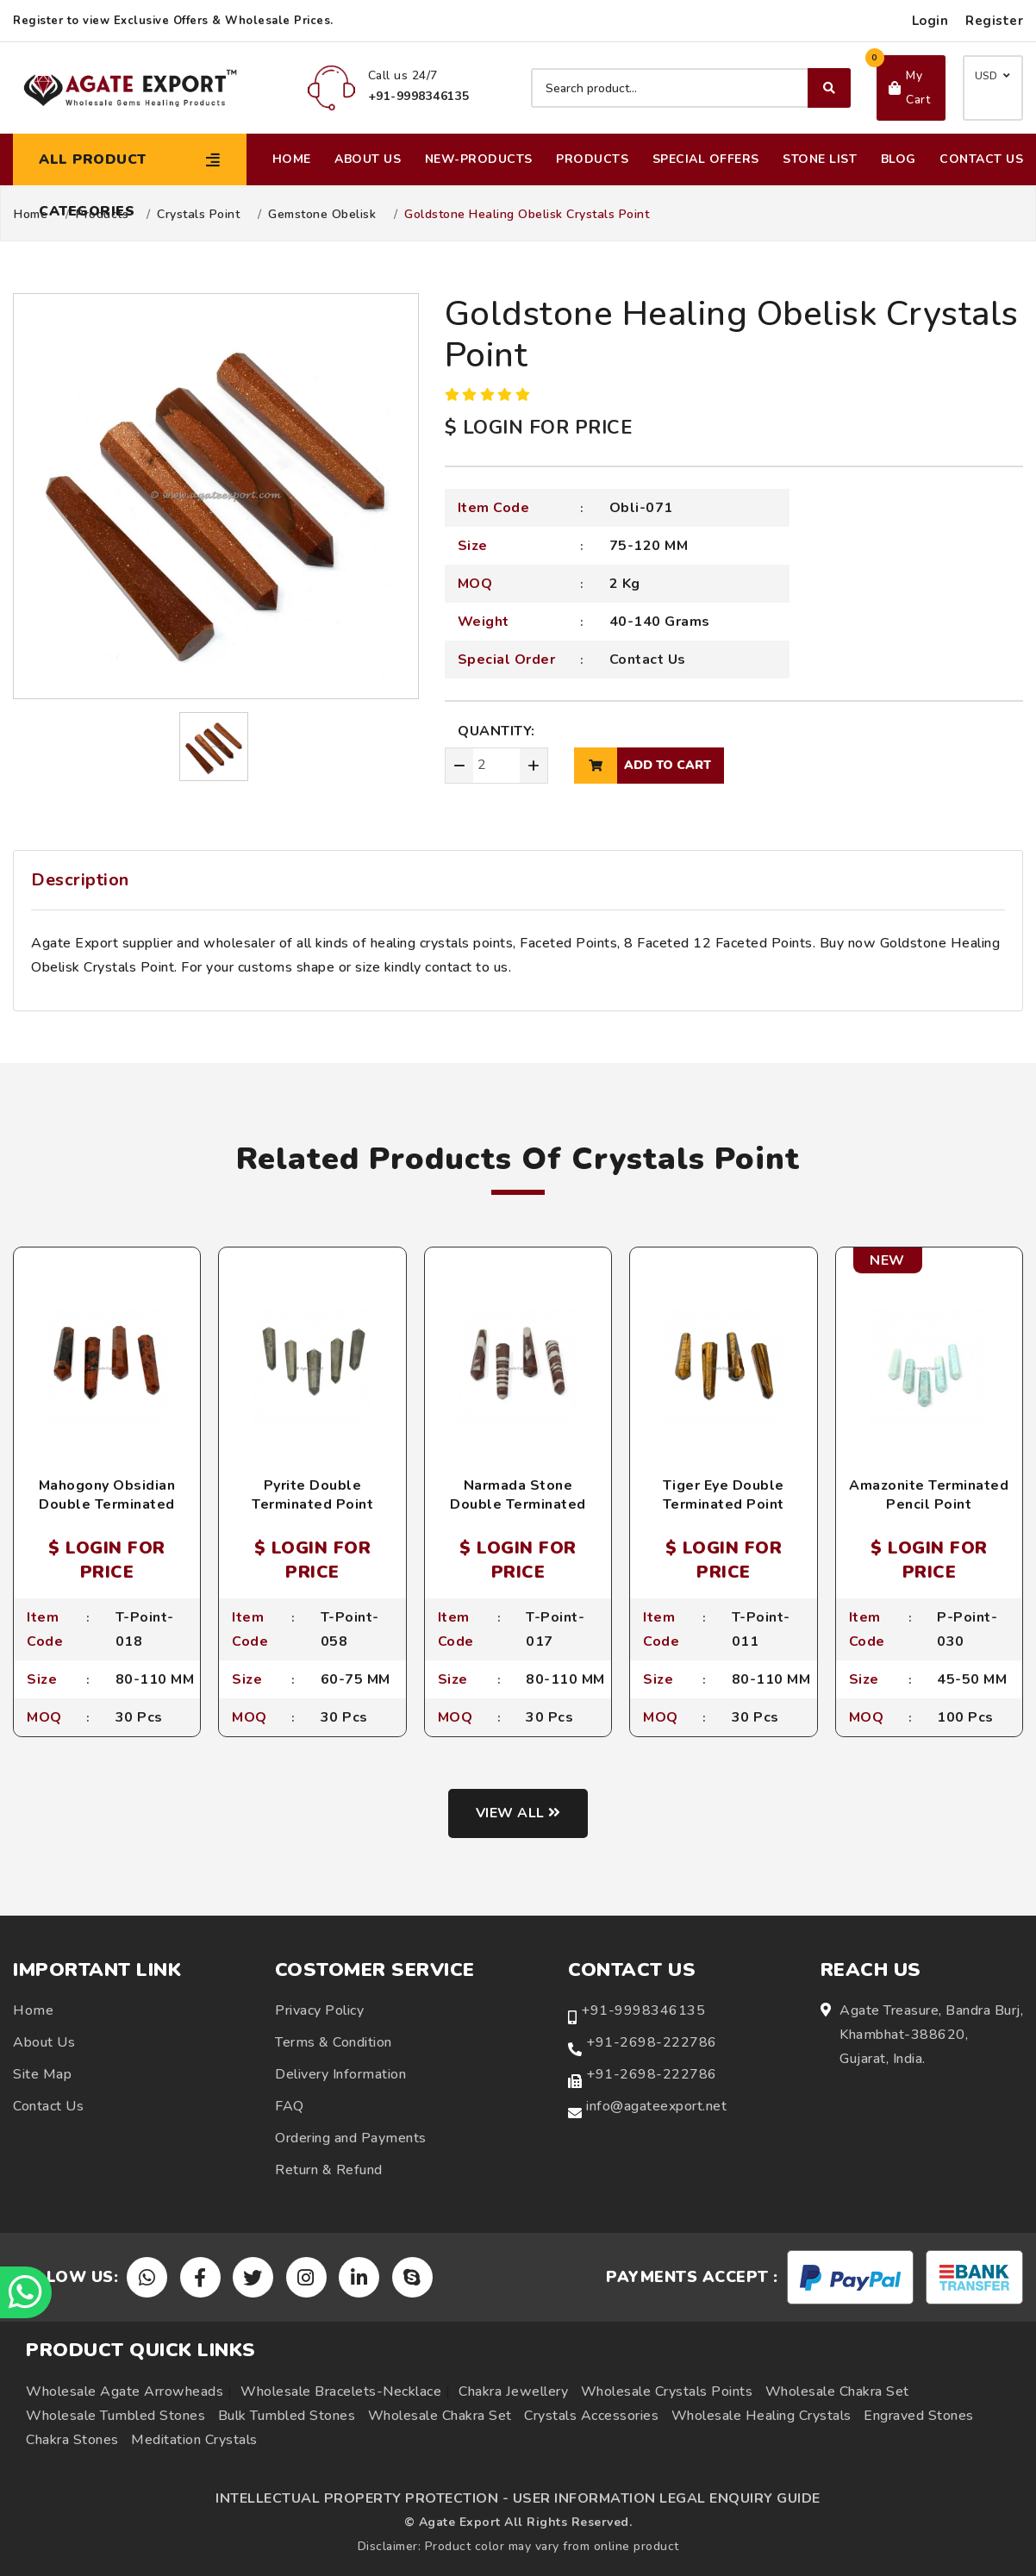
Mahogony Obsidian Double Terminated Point (107, 1505)
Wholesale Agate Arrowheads (124, 2391)
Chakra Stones (72, 2439)
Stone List (820, 159)
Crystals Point (198, 215)
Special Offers (705, 159)
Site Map (42, 2074)
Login (930, 20)
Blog (898, 159)
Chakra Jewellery (513, 2391)
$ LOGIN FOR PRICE (539, 428)
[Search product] (691, 88)
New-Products (479, 159)
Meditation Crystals (194, 2439)
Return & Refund (329, 2169)
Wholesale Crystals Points (667, 2391)
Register (994, 20)
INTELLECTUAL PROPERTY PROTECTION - (362, 2498)
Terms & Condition (333, 2042)
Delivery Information (340, 2074)
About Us (367, 159)
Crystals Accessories (591, 2415)
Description (80, 879)
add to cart (642, 765)
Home (291, 159)
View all (518, 1813)
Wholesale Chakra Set (837, 2391)
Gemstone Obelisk (322, 215)
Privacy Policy (319, 2010)
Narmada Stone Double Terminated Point (518, 1505)
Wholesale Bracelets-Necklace (340, 2391)
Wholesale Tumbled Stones (115, 2415)
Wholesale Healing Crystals (761, 2415)
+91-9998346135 (643, 2010)
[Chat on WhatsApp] (26, 2292)
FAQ (289, 2106)
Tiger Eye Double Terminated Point (723, 1495)
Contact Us (981, 159)
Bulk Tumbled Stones (287, 2415)
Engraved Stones (919, 2415)
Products (592, 159)
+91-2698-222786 (651, 2042)
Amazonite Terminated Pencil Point (928, 1495)
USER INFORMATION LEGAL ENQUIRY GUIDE (667, 2498)
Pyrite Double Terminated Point (312, 1495)
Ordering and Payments (351, 2138)
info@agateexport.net (656, 2106)
